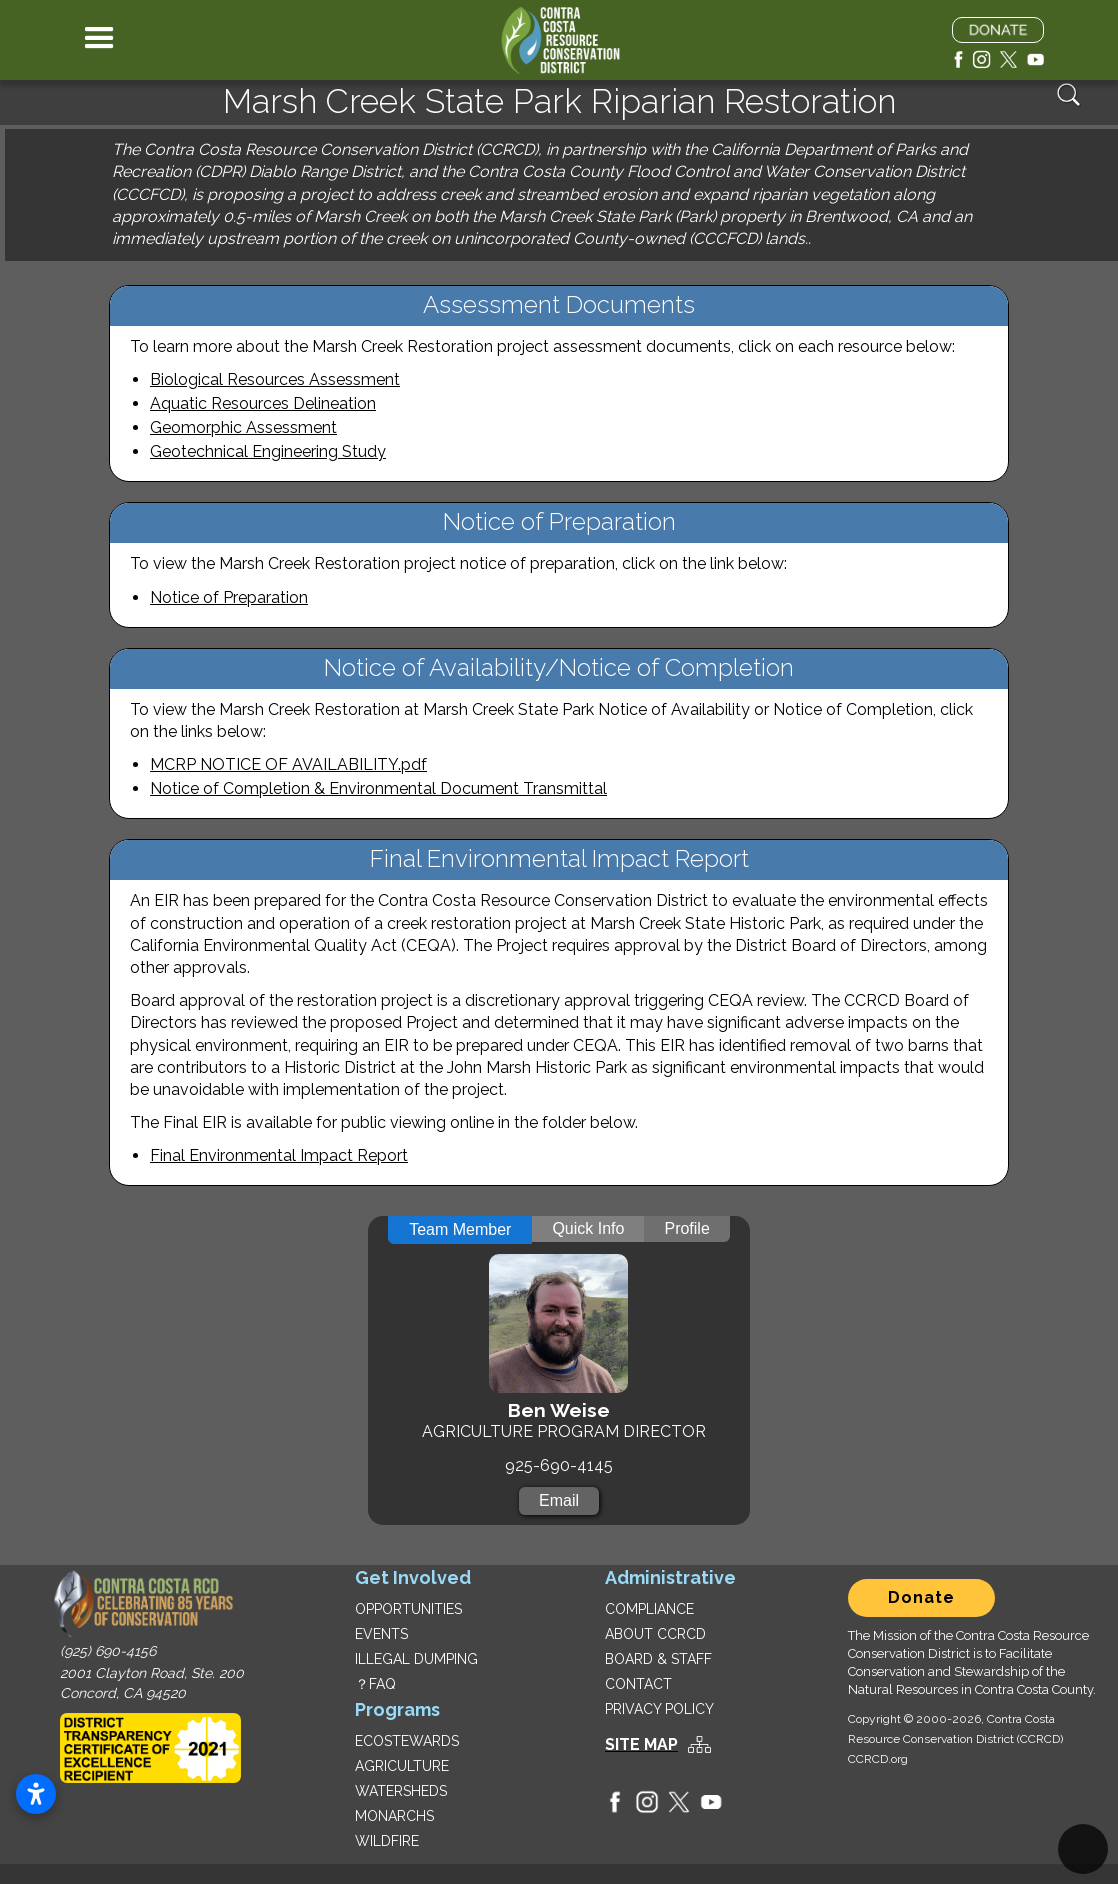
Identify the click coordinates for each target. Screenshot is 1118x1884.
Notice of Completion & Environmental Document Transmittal (378, 788)
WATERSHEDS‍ (401, 1791)
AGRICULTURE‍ (402, 1766)
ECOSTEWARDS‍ (407, 1741)
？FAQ (375, 1684)
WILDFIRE (387, 1841)
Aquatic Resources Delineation (263, 403)
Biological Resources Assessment (275, 379)
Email (559, 1500)
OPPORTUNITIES (408, 1609)
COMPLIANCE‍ (649, 1609)
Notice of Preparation (229, 597)
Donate (921, 1597)
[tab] (460, 1230)
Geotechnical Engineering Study (268, 451)
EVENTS (381, 1634)
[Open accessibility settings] (36, 1794)
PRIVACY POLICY (659, 1709)
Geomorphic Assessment (243, 427)
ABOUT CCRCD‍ (655, 1634)
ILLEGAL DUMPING (416, 1659)
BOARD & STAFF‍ (658, 1659)
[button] (99, 40)
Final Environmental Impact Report (279, 1155)
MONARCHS (394, 1816)
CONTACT (638, 1684)
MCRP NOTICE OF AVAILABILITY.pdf (288, 764)
